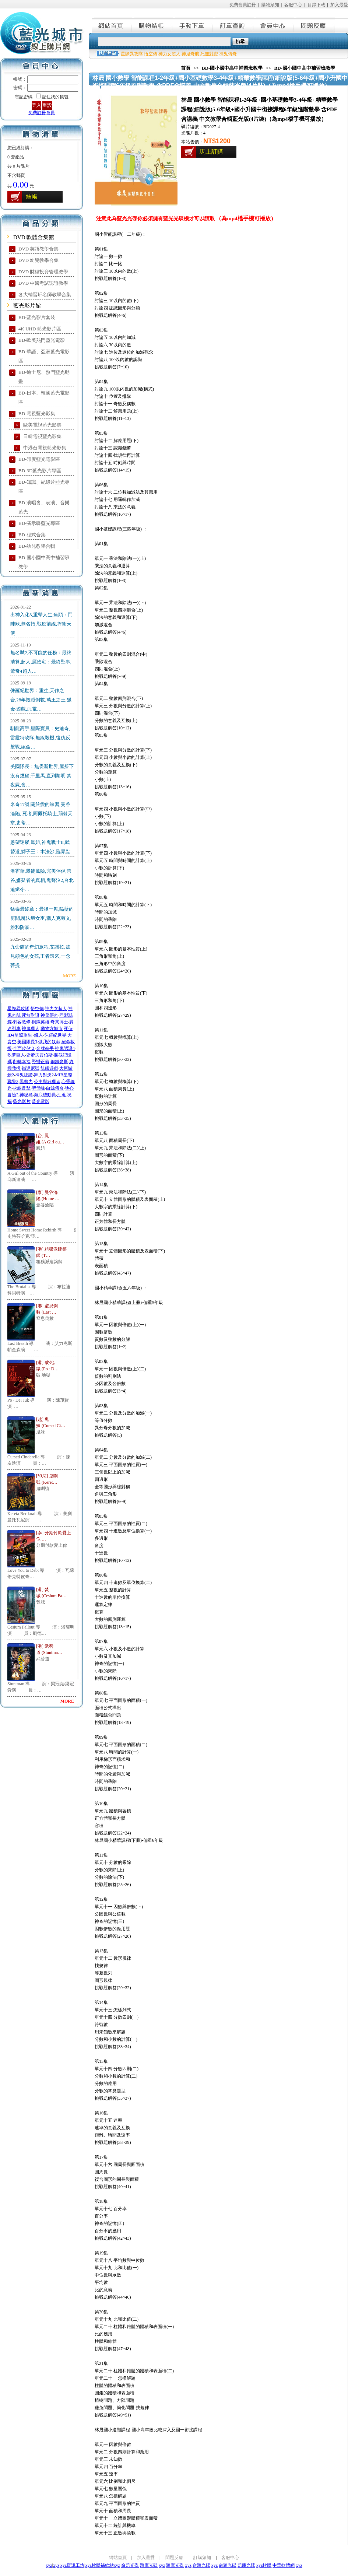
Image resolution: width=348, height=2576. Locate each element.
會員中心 (274, 25)
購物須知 (270, 4)
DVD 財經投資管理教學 (43, 271)
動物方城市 (52, 1028)
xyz (49, 2565)
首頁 (185, 68)
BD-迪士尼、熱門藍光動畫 (44, 376)
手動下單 (193, 25)
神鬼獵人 (30, 1028)
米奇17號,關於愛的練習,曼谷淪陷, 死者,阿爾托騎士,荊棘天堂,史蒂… (41, 814)
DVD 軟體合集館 (33, 237)
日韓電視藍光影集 (42, 436)
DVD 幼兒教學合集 (38, 260)
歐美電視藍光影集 (42, 425)
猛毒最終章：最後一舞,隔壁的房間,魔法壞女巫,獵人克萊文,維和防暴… (42, 918)
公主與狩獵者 (47, 1081)
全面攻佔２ (24, 1048)
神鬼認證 (24, 1074)
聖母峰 (38, 1088)
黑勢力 (26, 1081)
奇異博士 (59, 1021)
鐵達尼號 (30, 1068)
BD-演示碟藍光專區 (39, 523)
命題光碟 (130, 2565)
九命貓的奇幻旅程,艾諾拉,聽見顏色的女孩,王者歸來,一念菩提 (40, 956)
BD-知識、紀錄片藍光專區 (44, 486)
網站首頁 (112, 25)
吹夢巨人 (16, 1055)
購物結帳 (152, 25)
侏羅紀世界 (55, 1035)
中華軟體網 (284, 2565)
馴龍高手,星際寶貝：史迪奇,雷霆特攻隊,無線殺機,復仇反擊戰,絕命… (40, 738)
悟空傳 (37, 1008)
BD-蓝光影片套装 (36, 317)
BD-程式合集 (32, 534)
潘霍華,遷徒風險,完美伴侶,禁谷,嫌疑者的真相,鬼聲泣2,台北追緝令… (42, 880)
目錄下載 (316, 4)
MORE (69, 975)
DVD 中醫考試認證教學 (43, 283)
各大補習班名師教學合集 (44, 294)
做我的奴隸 (49, 1041)
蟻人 (38, 1035)
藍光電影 (40, 1101)
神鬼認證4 (65, 1048)
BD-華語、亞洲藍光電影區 (44, 356)
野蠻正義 (40, 1061)
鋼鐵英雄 (40, 1021)
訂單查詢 (233, 25)
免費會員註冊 (242, 4)
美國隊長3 (27, 1041)
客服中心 (293, 4)
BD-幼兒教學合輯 (36, 546)
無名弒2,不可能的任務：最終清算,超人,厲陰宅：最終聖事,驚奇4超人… (40, 662)
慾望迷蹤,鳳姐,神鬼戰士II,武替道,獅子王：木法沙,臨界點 (40, 847)
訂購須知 (202, 2557)
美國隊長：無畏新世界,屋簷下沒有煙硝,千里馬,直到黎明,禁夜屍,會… (42, 776)
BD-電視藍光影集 (36, 413)
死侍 (68, 1028)
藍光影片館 (27, 306)
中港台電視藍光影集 (44, 448)
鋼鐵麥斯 (59, 1061)
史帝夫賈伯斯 (39, 1055)
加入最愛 (339, 4)
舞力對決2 (44, 1074)
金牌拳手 (45, 1048)
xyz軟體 (263, 2565)
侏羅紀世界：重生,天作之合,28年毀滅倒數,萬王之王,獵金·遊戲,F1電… (40, 700)
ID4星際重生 (20, 1035)
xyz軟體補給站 (99, 2565)
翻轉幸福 (22, 1061)
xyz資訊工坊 (72, 2565)
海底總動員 (45, 1094)
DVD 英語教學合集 (38, 249)
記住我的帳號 (55, 96)
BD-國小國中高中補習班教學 (44, 562)
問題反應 (314, 25)
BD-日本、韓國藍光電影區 (44, 397)
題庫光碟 (149, 2565)
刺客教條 (22, 1021)
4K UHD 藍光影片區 (39, 329)
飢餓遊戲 (49, 1068)
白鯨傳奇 (55, 1088)
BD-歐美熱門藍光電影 (41, 340)
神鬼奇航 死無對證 (200, 53)
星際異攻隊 (18, 1008)
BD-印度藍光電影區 (39, 459)
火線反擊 (22, 1088)
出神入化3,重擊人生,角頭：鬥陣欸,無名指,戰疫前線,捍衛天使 (41, 624)
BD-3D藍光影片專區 (39, 470)
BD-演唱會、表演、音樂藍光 (44, 507)
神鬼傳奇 (49, 1015)
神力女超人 (56, 1008)
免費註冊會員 (41, 112)
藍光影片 (22, 1101)
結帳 (32, 196)
